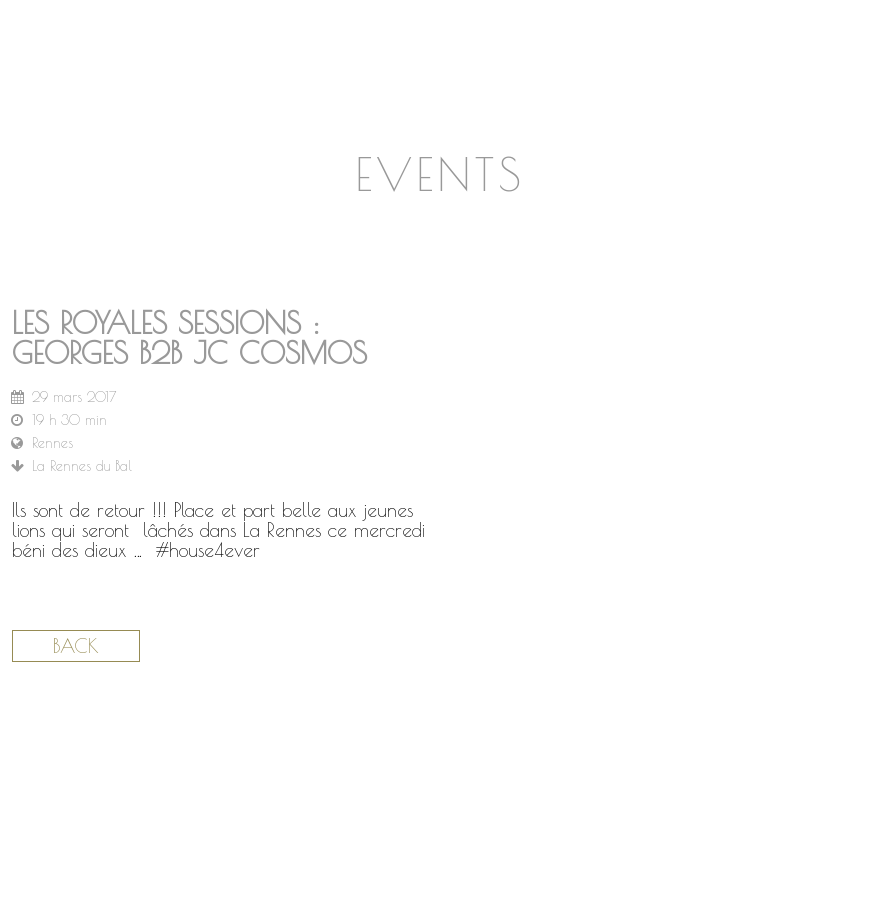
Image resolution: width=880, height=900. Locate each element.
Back (76, 646)
